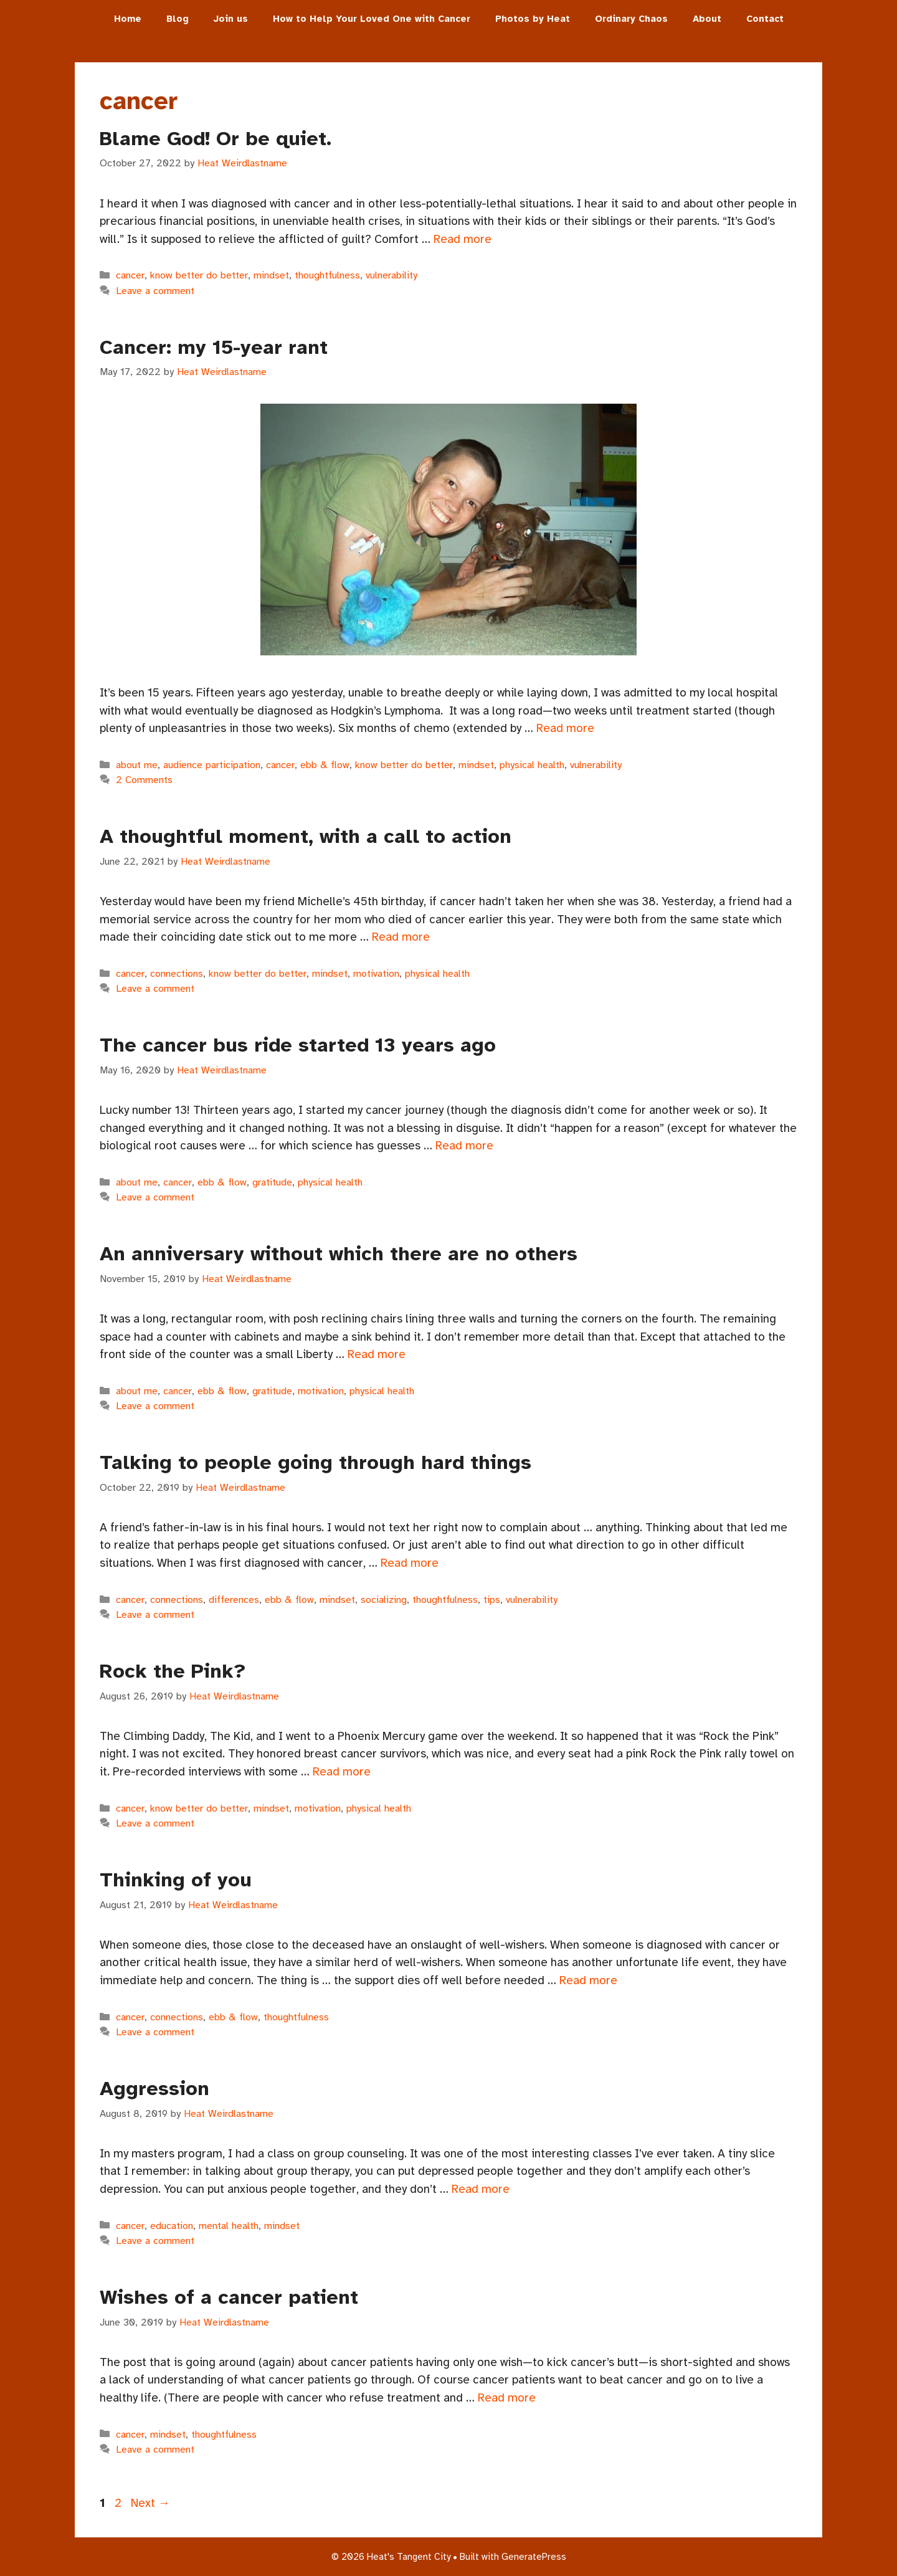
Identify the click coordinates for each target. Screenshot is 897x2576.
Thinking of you (176, 1880)
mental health (229, 2226)
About (707, 18)
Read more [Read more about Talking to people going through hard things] (410, 1563)
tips (491, 1600)
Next (150, 2503)
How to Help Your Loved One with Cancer (371, 18)
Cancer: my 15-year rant (214, 347)
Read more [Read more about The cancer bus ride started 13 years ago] (464, 1145)
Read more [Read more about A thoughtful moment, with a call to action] (401, 936)
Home (127, 18)
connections (176, 973)
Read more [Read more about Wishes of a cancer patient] (507, 2397)
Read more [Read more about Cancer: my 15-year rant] (565, 728)
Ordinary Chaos (631, 18)
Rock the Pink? (173, 1671)
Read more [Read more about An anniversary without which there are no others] (377, 1354)
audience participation (211, 765)
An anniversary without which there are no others (338, 1254)
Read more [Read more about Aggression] (481, 2189)
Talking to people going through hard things (315, 1462)
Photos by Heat (532, 18)
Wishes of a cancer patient (229, 2297)
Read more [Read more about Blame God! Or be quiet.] (462, 239)
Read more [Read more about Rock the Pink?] (342, 1771)
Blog (177, 18)
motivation (376, 973)
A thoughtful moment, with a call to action (305, 836)
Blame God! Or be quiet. (215, 138)
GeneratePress (533, 2556)
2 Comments (144, 780)
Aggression (154, 2088)
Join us (231, 18)
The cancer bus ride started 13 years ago (298, 1045)
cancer (130, 275)
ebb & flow (324, 765)
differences (234, 1600)
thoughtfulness (327, 275)
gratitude (272, 1182)
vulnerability (391, 275)
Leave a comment (155, 291)
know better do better (199, 275)
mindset (271, 275)
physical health (532, 765)
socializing (384, 1600)
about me (137, 765)
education (171, 2226)
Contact (765, 18)
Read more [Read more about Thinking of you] (588, 1980)
